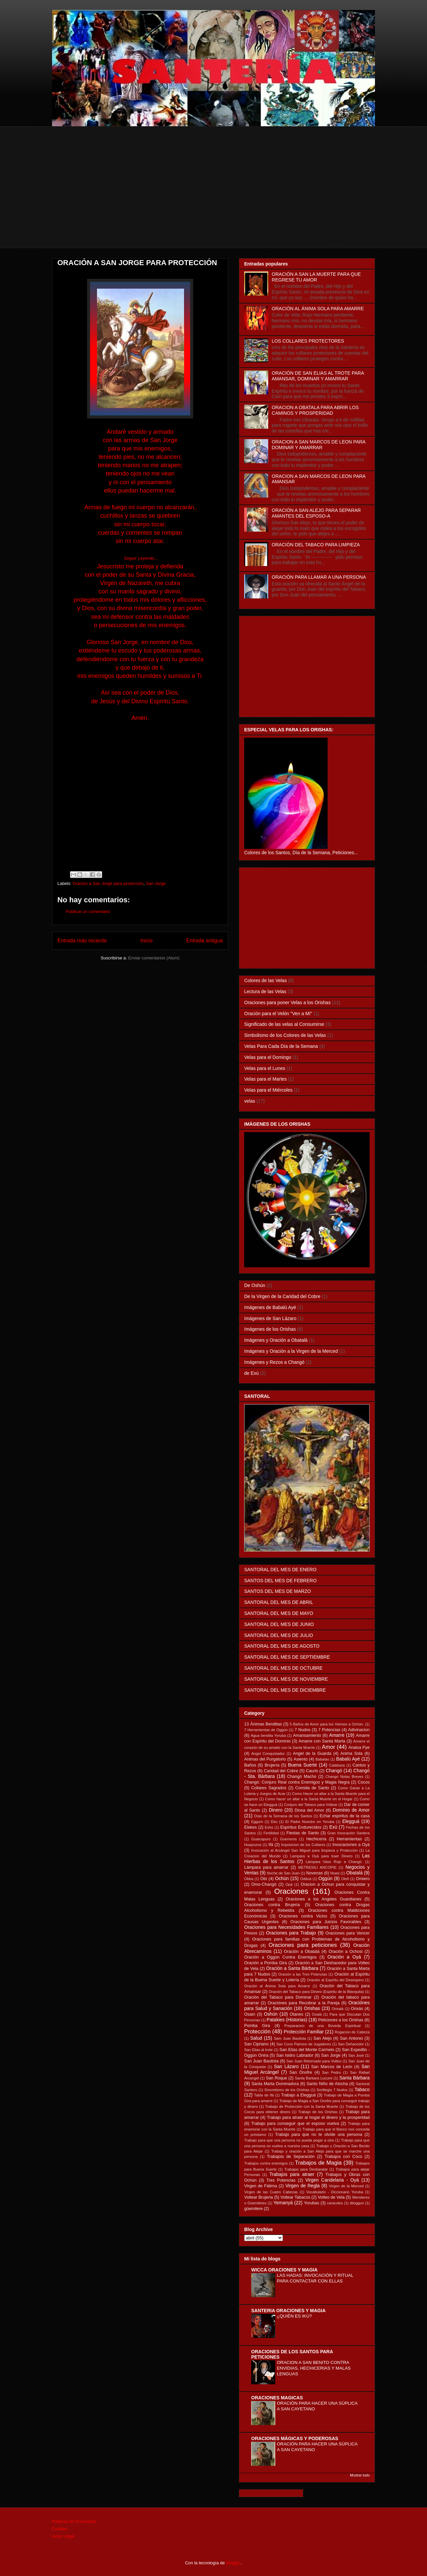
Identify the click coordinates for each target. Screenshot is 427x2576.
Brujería (272, 1765)
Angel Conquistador (268, 1754)
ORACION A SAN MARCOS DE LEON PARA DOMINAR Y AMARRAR (319, 444)
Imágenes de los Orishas (270, 1329)
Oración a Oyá (344, 1957)
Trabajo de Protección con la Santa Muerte (301, 2106)
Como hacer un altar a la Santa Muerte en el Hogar (309, 1799)
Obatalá (354, 1872)
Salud (256, 2038)
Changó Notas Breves (344, 1777)
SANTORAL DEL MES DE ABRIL (278, 1602)
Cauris (312, 1771)
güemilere (253, 2208)
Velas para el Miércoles (268, 1090)
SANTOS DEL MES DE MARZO (277, 1591)
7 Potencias (329, 1729)
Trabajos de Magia (318, 2163)
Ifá (271, 1844)
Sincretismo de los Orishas (286, 2090)
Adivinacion (359, 1729)
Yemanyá (283, 2202)
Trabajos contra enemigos (266, 2163)
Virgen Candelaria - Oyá (332, 2180)
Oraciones (291, 1891)
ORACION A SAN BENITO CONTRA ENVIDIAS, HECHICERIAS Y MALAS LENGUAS (314, 2368)
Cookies (59, 2528)
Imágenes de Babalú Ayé (270, 1307)
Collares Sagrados (269, 1788)
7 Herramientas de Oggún (266, 1730)
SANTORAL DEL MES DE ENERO (280, 1569)
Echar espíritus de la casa (345, 1816)
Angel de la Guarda (312, 1753)
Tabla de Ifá (264, 2095)
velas (249, 1101)
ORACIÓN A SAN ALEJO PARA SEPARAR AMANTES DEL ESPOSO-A (316, 513)
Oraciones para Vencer (348, 1933)
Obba (248, 1879)
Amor (328, 1747)
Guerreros (288, 1839)
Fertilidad (271, 1833)
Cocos (364, 1782)
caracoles (335, 2203)
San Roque (276, 2078)
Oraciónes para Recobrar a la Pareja (304, 2003)
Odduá (306, 1879)
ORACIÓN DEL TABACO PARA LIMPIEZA (316, 544)
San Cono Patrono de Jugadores (303, 2044)
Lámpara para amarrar (266, 1867)
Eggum (257, 1822)
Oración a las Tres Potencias (302, 1974)
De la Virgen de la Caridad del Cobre (282, 1296)
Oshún (271, 2014)
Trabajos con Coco (343, 2156)
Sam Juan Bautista (290, 2038)
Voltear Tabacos (295, 2197)
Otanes (296, 2014)
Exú (333, 1827)
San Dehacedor (351, 2044)
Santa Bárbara (354, 2077)
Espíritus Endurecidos (300, 1827)
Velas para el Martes (265, 1079)
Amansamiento (307, 1735)
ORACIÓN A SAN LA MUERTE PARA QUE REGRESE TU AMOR (316, 277)
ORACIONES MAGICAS (277, 2397)
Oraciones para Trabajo (291, 1933)
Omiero (363, 1878)
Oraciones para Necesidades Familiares (286, 1927)
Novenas (314, 1873)
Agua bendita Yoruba (268, 1735)
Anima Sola (351, 1753)
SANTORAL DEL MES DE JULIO (278, 1635)
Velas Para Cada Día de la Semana (281, 1046)
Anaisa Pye (359, 1747)
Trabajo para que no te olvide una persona (318, 2134)
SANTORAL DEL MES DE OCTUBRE (283, 1668)
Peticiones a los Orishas (340, 2020)
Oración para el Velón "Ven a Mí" (278, 1013)
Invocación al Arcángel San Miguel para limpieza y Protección (304, 1850)
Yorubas (311, 2203)
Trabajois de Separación (291, 2156)
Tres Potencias (281, 2180)
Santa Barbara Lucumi (313, 2078)
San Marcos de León (331, 2066)
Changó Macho (302, 1776)
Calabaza (337, 1765)
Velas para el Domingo (267, 1057)
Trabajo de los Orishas (318, 2112)
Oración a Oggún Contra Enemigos (280, 1957)
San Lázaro (286, 2066)
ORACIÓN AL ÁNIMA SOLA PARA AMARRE (318, 308)
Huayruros (253, 1845)
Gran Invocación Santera (348, 1833)
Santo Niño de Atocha (327, 2083)
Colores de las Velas (265, 980)
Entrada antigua (204, 940)
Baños (250, 1765)
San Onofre (300, 2072)
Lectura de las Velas (265, 991)
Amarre (337, 1735)
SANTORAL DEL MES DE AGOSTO (282, 1646)
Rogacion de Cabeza (352, 2032)
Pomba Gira (257, 2025)
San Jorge (155, 883)
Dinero (276, 1810)
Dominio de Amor (351, 1810)
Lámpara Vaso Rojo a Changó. (334, 1862)
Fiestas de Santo (303, 1833)
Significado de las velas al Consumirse (284, 1024)
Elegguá (350, 1821)
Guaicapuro (261, 1839)
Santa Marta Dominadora (275, 2083)
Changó (334, 1770)
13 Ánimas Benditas (263, 1724)
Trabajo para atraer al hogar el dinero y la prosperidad (318, 2117)
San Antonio (351, 2038)
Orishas (312, 2008)
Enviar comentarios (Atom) (153, 957)
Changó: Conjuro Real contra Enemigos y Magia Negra (297, 1782)
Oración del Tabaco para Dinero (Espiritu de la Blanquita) (316, 1992)
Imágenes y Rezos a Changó (274, 1362)
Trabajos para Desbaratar (306, 2169)
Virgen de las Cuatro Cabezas (271, 2192)
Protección (257, 2031)
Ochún (282, 1878)
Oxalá (317, 2014)
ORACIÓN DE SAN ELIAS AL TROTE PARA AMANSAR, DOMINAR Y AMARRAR (318, 375)
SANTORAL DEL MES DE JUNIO (279, 1624)
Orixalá (337, 2009)
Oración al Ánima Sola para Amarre (277, 1986)
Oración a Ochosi (346, 1951)
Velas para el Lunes (264, 1068)
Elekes (250, 1827)
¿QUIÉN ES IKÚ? (294, 2316)
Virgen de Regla (303, 2185)
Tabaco (362, 2089)
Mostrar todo (360, 2475)
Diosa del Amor (309, 1810)
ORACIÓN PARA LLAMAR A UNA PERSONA (319, 577)
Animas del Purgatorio (265, 1759)
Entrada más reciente (82, 940)
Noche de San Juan (283, 1873)
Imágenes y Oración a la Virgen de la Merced (291, 1351)
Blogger (233, 2562)
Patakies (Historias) (287, 2019)
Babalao (322, 1759)
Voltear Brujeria (258, 2197)
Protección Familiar (304, 2031)
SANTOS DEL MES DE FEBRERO (280, 1580)
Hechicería (316, 1839)
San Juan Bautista (261, 2061)
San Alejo (323, 2038)
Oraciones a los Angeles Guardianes (324, 1899)
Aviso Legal (63, 2536)
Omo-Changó (264, 1884)
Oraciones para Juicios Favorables (325, 1921)
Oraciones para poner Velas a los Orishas (287, 1002)
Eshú (269, 1827)
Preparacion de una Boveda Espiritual (322, 2026)
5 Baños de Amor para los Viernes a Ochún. (327, 1724)
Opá (289, 1884)
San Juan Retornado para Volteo (314, 2061)
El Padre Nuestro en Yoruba (309, 1822)
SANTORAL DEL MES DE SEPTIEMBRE (287, 1657)
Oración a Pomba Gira (265, 1963)
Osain (249, 2014)
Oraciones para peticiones (303, 1945)
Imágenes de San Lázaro (270, 1318)
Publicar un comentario (88, 911)
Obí (264, 1878)
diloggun (357, 2203)
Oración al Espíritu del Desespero (335, 1980)
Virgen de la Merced (346, 2186)
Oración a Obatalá (302, 1951)
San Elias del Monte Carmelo (307, 2049)
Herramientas (349, 1839)
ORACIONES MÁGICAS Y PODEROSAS (294, 2438)
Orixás (357, 2008)
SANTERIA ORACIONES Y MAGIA (288, 2310)
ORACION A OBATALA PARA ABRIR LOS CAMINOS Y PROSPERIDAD (315, 410)
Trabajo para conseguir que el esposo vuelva (295, 2123)
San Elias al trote (258, 2050)
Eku (274, 1822)
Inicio (146, 940)
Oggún (325, 1878)
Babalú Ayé (348, 1759)
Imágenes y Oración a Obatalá (276, 1340)
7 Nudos (302, 1729)
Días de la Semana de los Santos (283, 1816)
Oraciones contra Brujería (272, 1904)
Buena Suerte (302, 1765)
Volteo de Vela (331, 2197)
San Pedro (331, 2072)
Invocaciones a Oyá (351, 1844)
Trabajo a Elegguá (298, 2095)
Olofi (345, 1879)
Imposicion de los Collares (303, 1845)
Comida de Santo (312, 1788)
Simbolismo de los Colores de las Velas (285, 1035)
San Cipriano (256, 2044)
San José (356, 2055)
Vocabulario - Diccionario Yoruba (334, 2192)
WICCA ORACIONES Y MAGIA (284, 2269)
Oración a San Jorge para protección (108, 883)
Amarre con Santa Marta (322, 1741)
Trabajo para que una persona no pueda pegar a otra (289, 2140)
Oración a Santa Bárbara (292, 1968)
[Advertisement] (213, 201)
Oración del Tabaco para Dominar (278, 1997)
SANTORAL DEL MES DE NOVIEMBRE (286, 1679)
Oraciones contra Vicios (303, 1916)
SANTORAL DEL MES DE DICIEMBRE (285, 1690)
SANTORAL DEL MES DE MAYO (278, 1613)
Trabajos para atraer (292, 2174)
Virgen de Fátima (260, 2186)
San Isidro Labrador (294, 2055)
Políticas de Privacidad (74, 2521)
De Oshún (254, 1285)
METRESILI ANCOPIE (317, 1867)
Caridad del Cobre (281, 1771)
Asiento (301, 1759)
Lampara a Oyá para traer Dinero (321, 1856)
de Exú (251, 1373)
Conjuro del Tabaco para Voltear (310, 1805)
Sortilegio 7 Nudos (332, 2090)
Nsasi (335, 1873)
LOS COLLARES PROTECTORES (308, 341)
